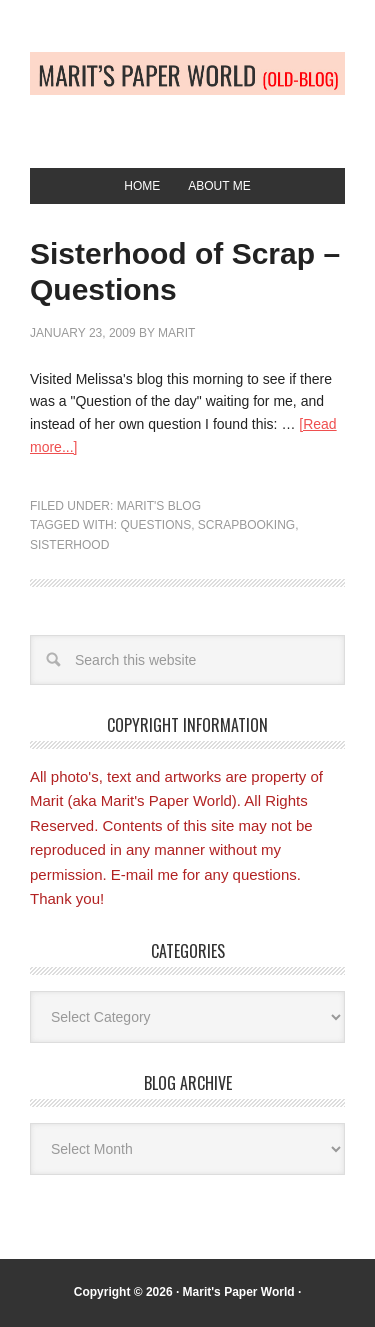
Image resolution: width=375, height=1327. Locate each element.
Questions (155, 525)
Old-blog (187, 92)
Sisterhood (69, 545)
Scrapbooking (246, 525)
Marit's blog (159, 506)
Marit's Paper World (239, 1292)
